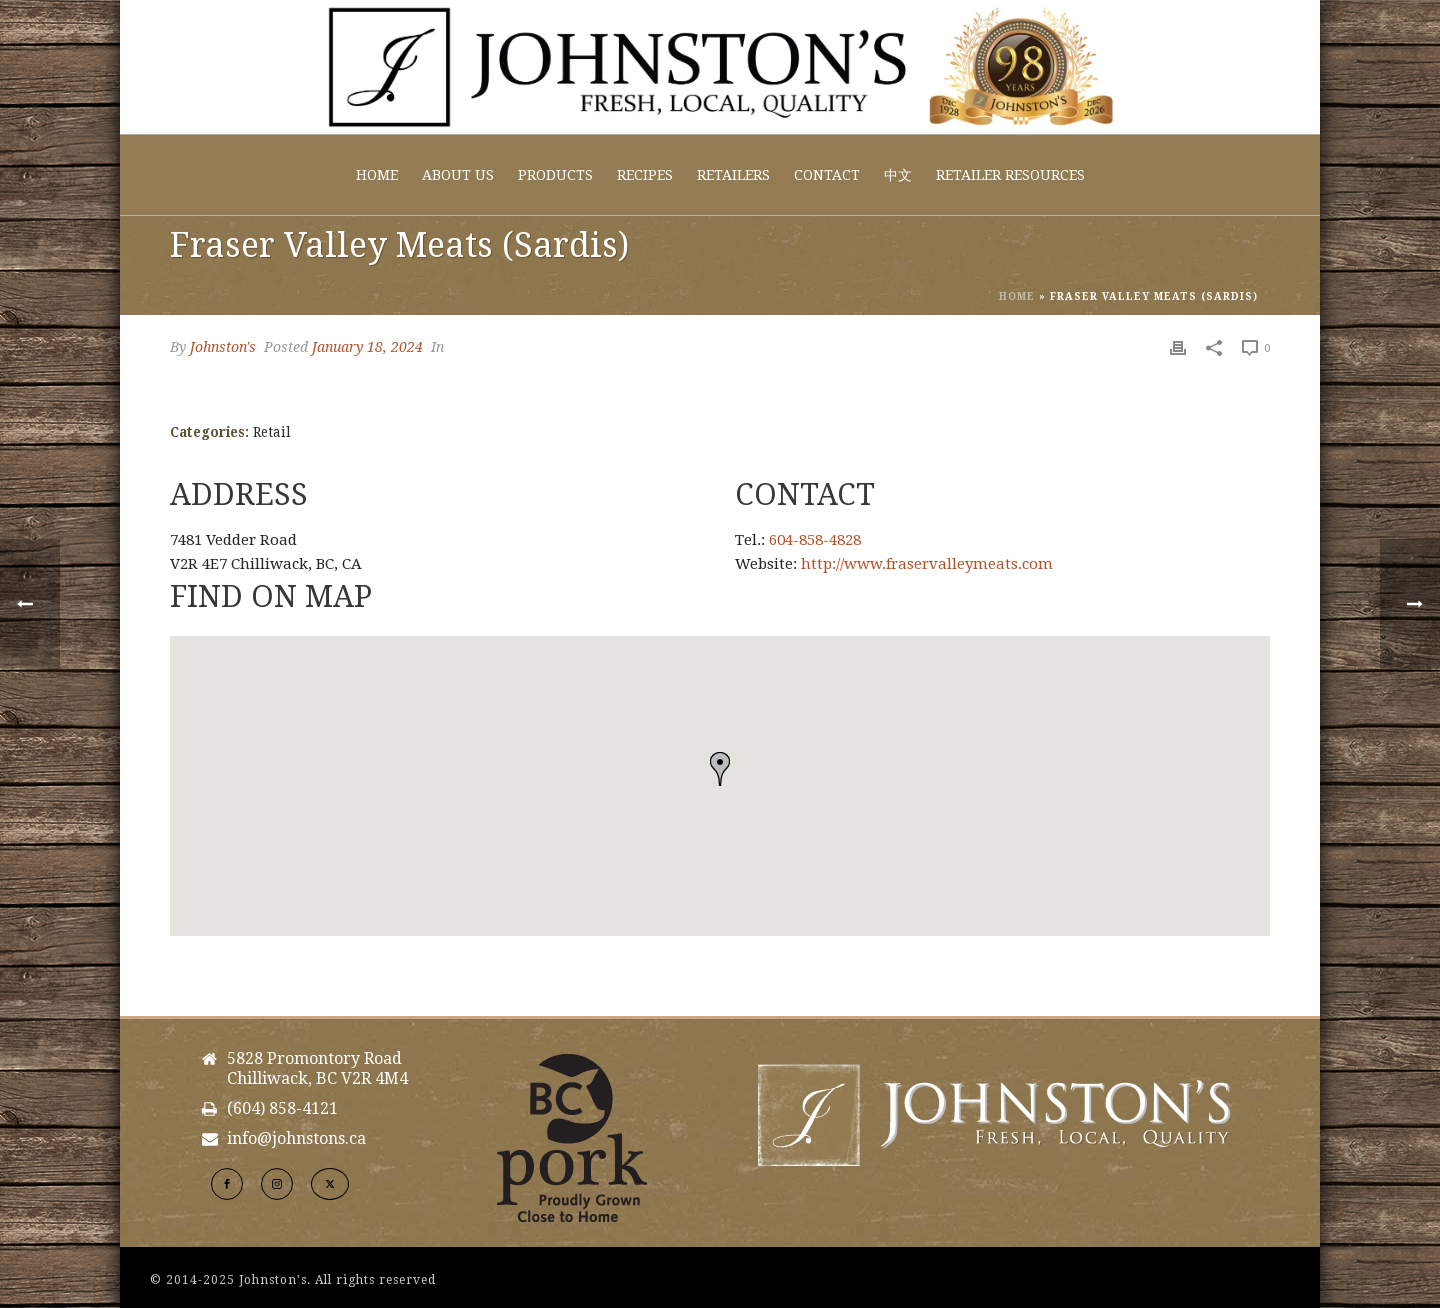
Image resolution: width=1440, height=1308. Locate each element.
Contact (827, 175)
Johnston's (223, 347)
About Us (458, 175)
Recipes (645, 175)
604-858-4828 (815, 540)
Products (555, 175)
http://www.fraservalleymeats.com (927, 564)
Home (377, 175)
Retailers (733, 175)
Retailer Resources (1010, 175)
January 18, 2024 (367, 347)
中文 (898, 175)
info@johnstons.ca (296, 1139)
